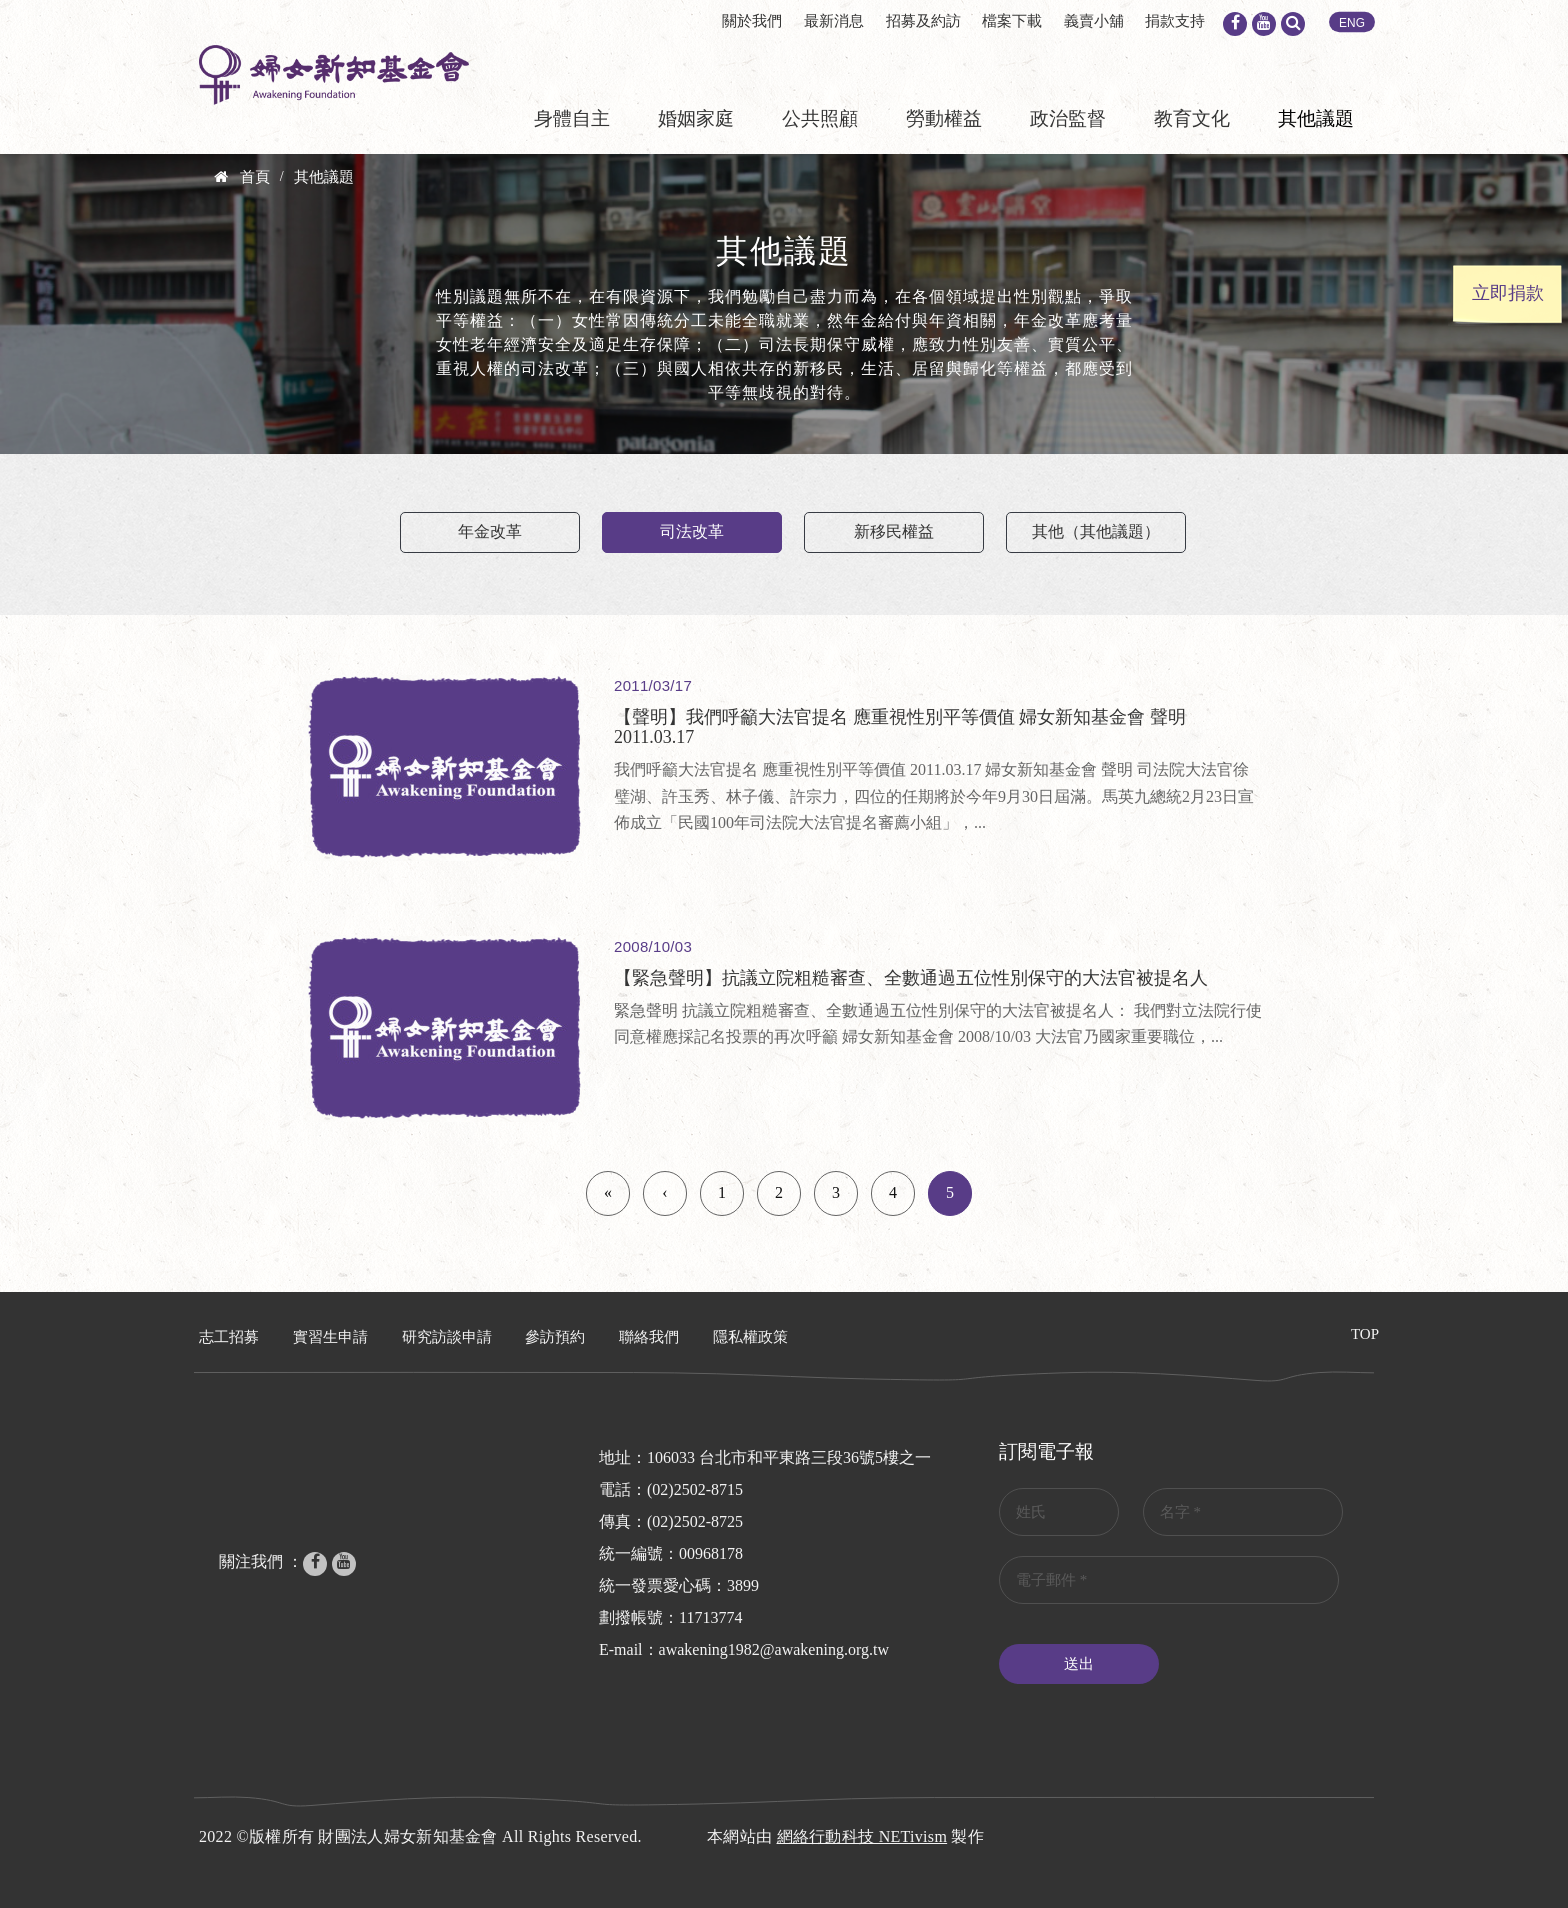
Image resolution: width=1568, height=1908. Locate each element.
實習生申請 (330, 1337)
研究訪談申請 (447, 1337)
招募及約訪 (923, 21)
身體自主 (572, 118)
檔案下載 (1012, 21)
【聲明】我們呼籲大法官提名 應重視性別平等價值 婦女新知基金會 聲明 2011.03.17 (900, 727)
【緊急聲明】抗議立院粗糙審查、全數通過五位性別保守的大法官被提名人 (911, 978)
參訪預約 (555, 1337)
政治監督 (1068, 118)
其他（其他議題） (1096, 531)
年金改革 (490, 531)
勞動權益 (944, 118)
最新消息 (834, 21)
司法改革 (692, 531)
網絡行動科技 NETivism (862, 1836)
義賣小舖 (1094, 21)
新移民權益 (894, 531)
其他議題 (1316, 118)
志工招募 (229, 1337)
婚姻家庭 (696, 118)
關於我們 (752, 21)
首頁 (255, 177)
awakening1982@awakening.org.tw (774, 1649)
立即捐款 (1508, 293)
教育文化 (1192, 118)
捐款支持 (1175, 21)
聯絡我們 (649, 1337)
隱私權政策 (750, 1337)
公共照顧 (820, 118)
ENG (1352, 23)
